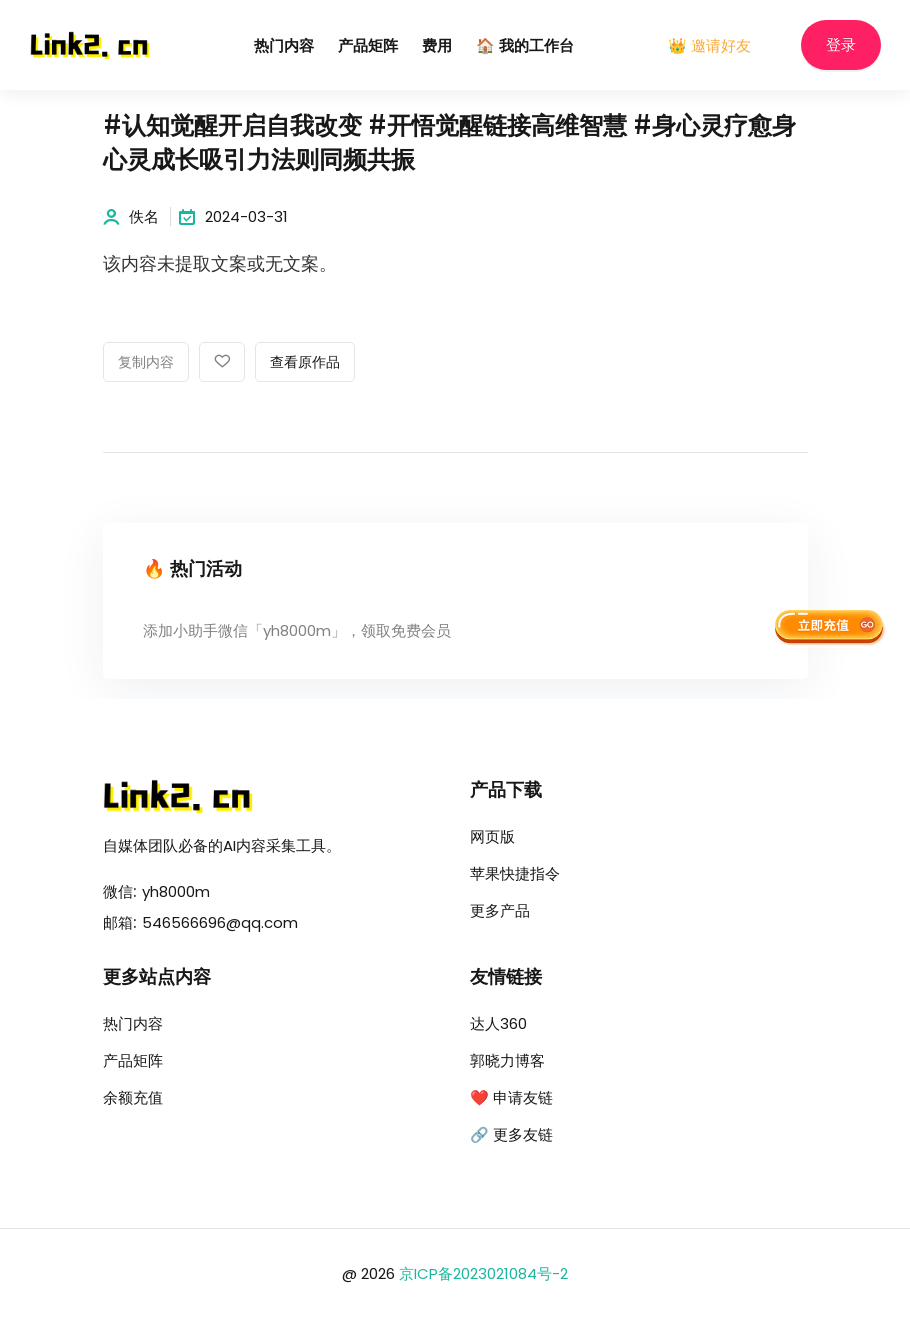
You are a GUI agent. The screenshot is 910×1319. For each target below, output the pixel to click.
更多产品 (500, 910)
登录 (841, 45)
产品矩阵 (368, 46)
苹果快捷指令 (515, 873)
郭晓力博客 (507, 1060)
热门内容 (284, 46)
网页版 (492, 836)
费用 (437, 46)
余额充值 (133, 1097)
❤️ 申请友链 (511, 1097)
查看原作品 (305, 363)
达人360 (498, 1023)
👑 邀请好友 (709, 45)
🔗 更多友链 (511, 1134)
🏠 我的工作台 (525, 46)
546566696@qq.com (220, 922)
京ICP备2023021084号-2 (483, 1273)
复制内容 (146, 363)
